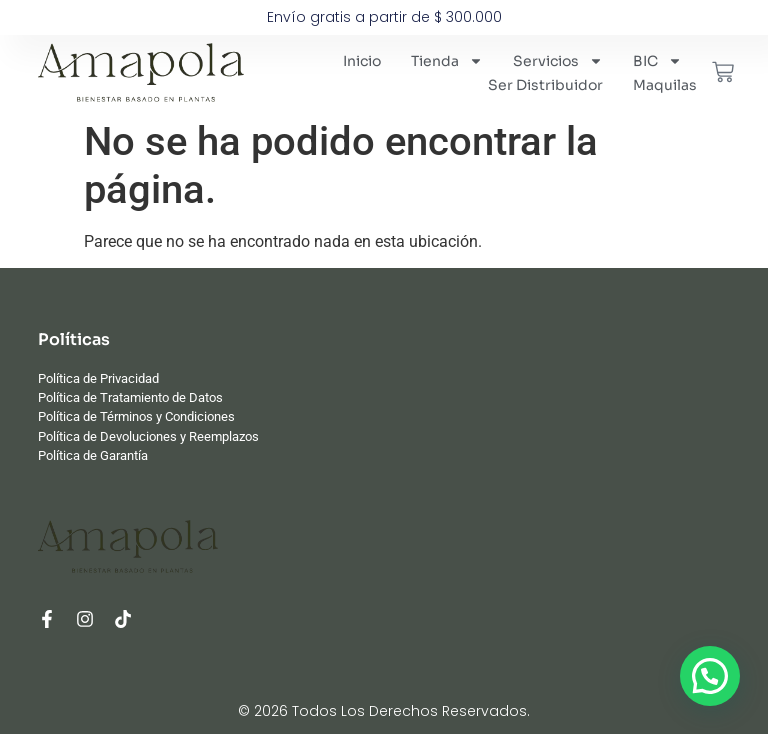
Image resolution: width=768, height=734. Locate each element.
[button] (710, 676)
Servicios (558, 61)
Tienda (447, 61)
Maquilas (665, 85)
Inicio (362, 61)
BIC (657, 61)
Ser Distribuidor (545, 85)
